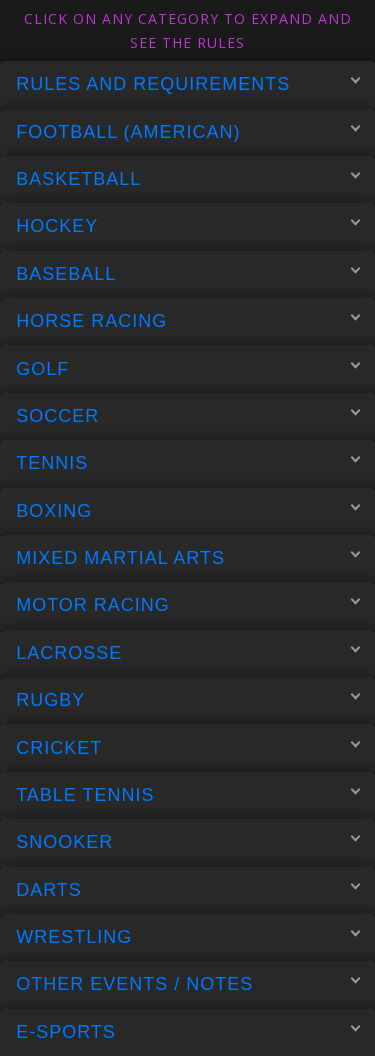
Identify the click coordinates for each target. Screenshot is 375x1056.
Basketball (188, 179)
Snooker (188, 842)
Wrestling (188, 937)
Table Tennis (188, 794)
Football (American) (188, 131)
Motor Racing (188, 605)
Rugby (188, 700)
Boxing (188, 510)
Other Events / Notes (188, 984)
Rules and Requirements (188, 84)
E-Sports (188, 1031)
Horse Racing (188, 321)
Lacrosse (188, 652)
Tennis (188, 463)
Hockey (188, 226)
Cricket (188, 747)
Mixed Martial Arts (188, 558)
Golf (188, 368)
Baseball (188, 273)
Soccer (188, 415)
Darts (188, 889)
